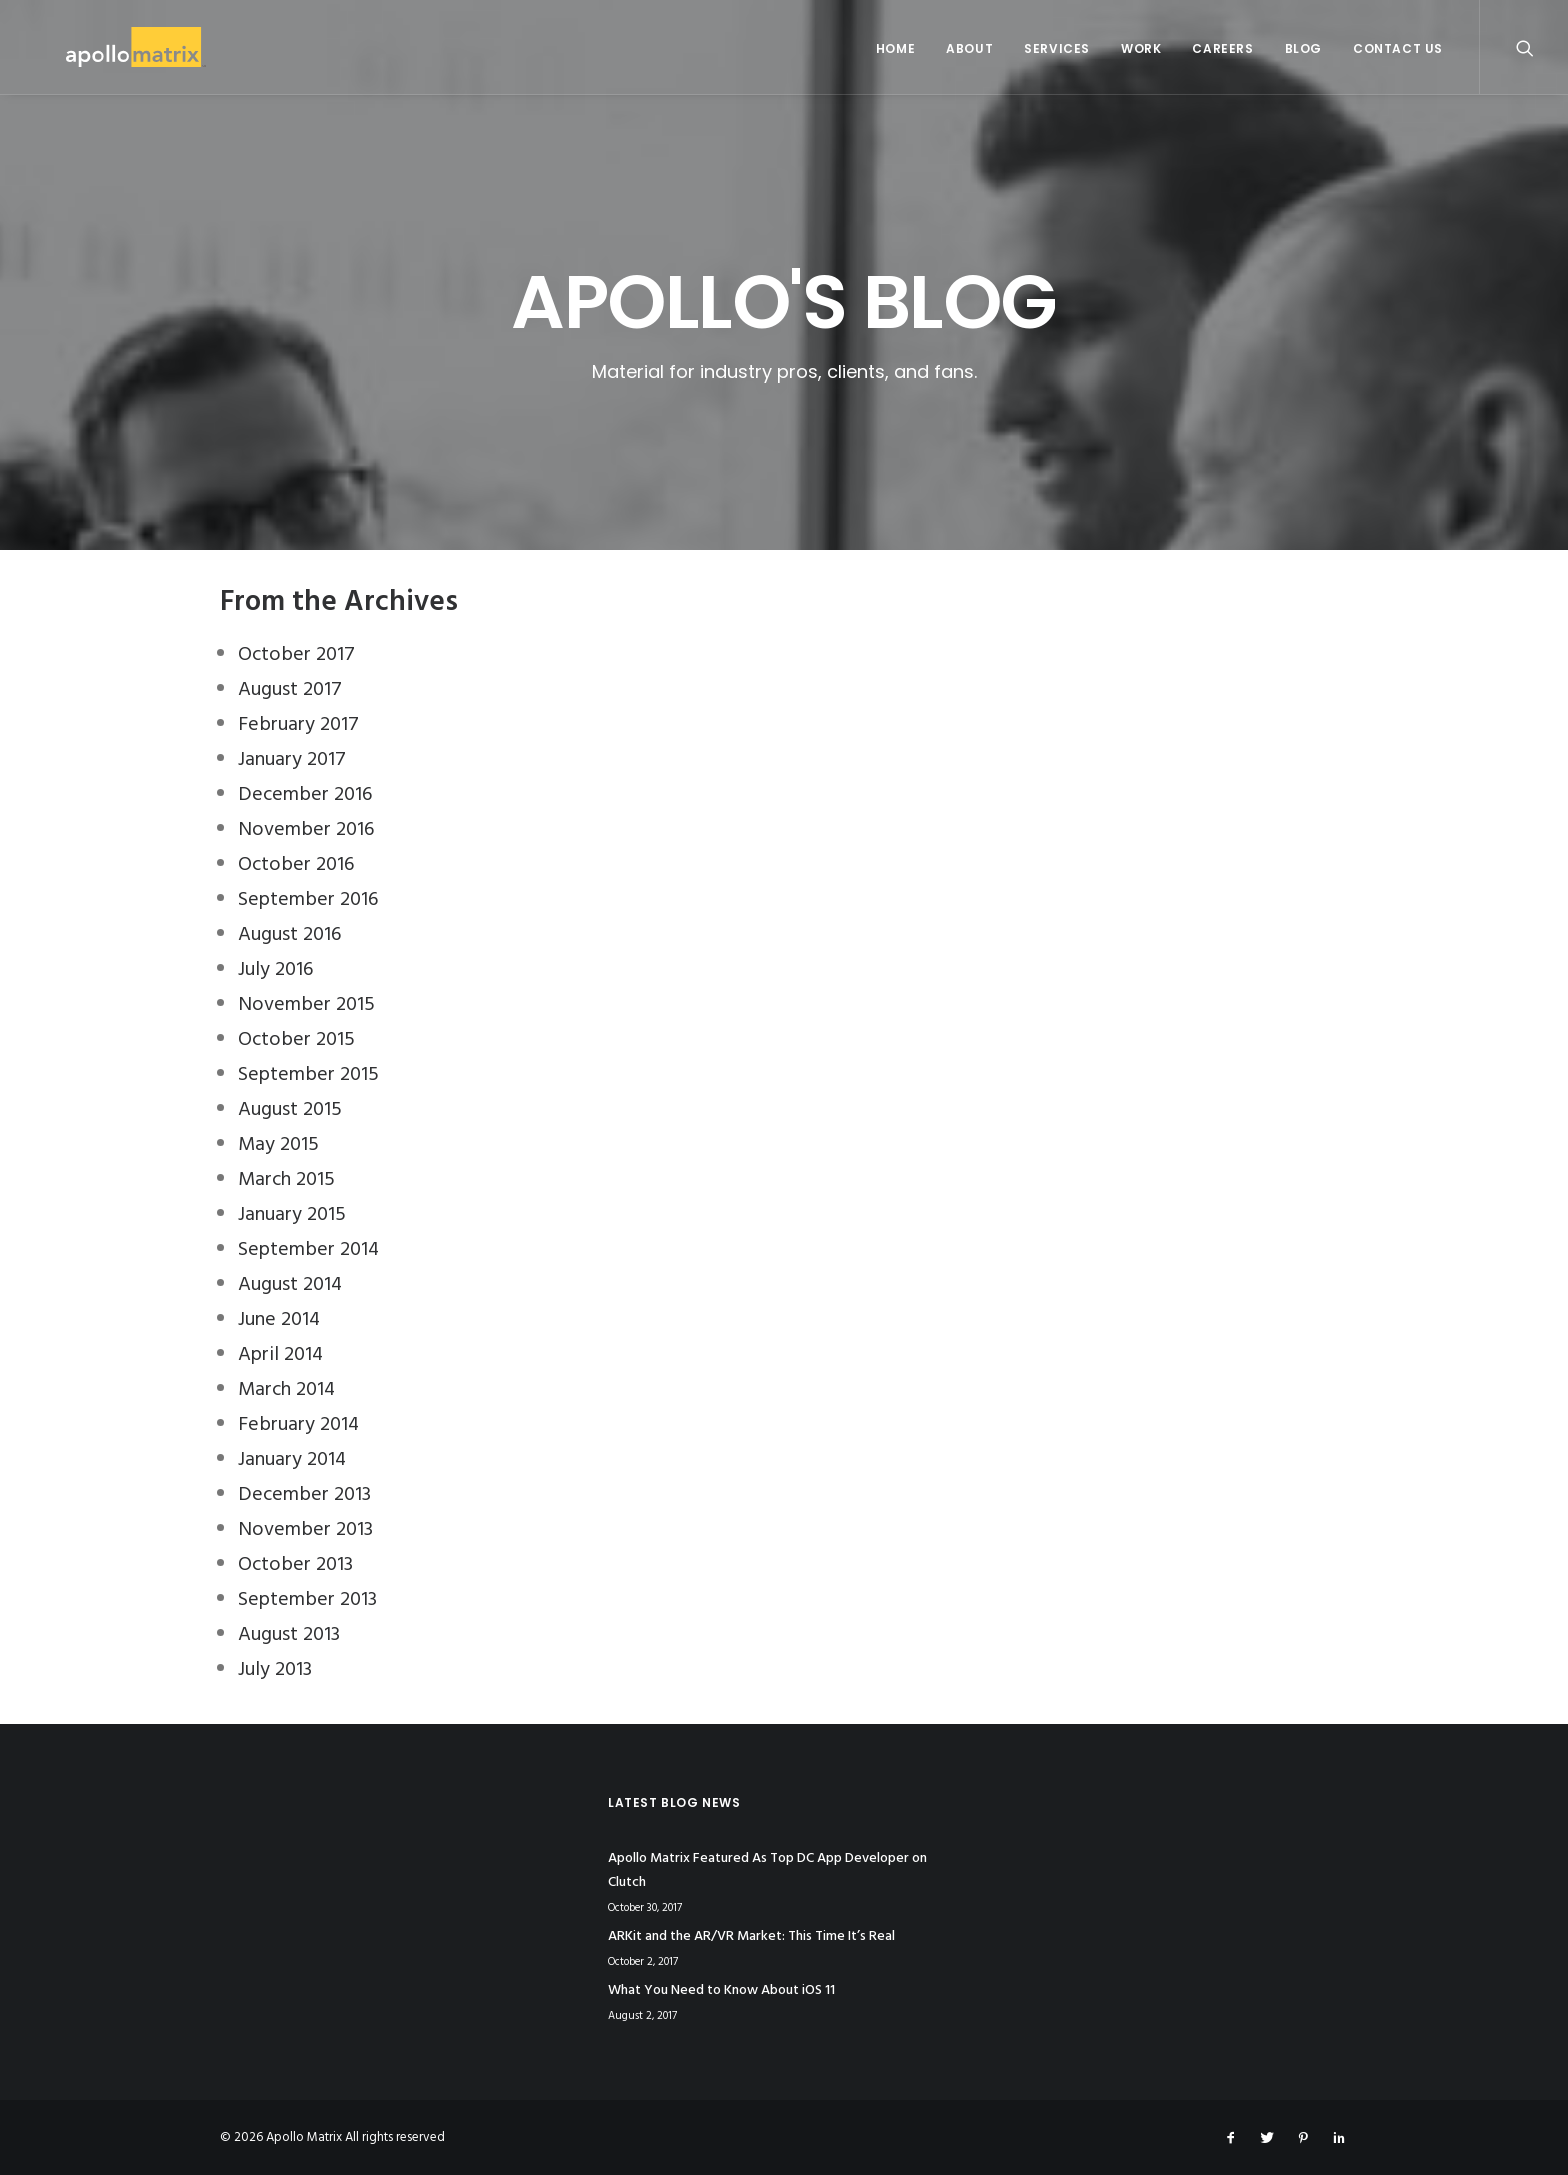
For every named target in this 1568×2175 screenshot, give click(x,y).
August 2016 (289, 935)
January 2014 (292, 1460)
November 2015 (306, 1005)
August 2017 (290, 690)
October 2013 (295, 1565)
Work (1141, 48)
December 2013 (304, 1495)
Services (1057, 48)
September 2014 (308, 1250)
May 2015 (278, 1145)
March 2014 (286, 1390)
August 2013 (289, 1635)
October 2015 (296, 1040)
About (969, 48)
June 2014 (279, 1320)
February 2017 (298, 725)
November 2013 (305, 1530)
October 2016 (296, 865)
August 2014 (290, 1285)
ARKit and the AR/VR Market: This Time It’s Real (751, 1936)
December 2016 (305, 795)
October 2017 (296, 655)
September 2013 (307, 1600)
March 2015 (286, 1180)
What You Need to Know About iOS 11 (721, 1990)
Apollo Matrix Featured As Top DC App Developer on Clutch (767, 1871)
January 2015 (292, 1215)
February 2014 (298, 1425)
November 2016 (306, 830)
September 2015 (308, 1075)
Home (895, 48)
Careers (1222, 48)
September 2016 (308, 900)
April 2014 (280, 1355)
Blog (1303, 48)
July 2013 (275, 1670)
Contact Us (1398, 48)
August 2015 (290, 1110)
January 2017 (292, 760)
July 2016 (275, 970)
